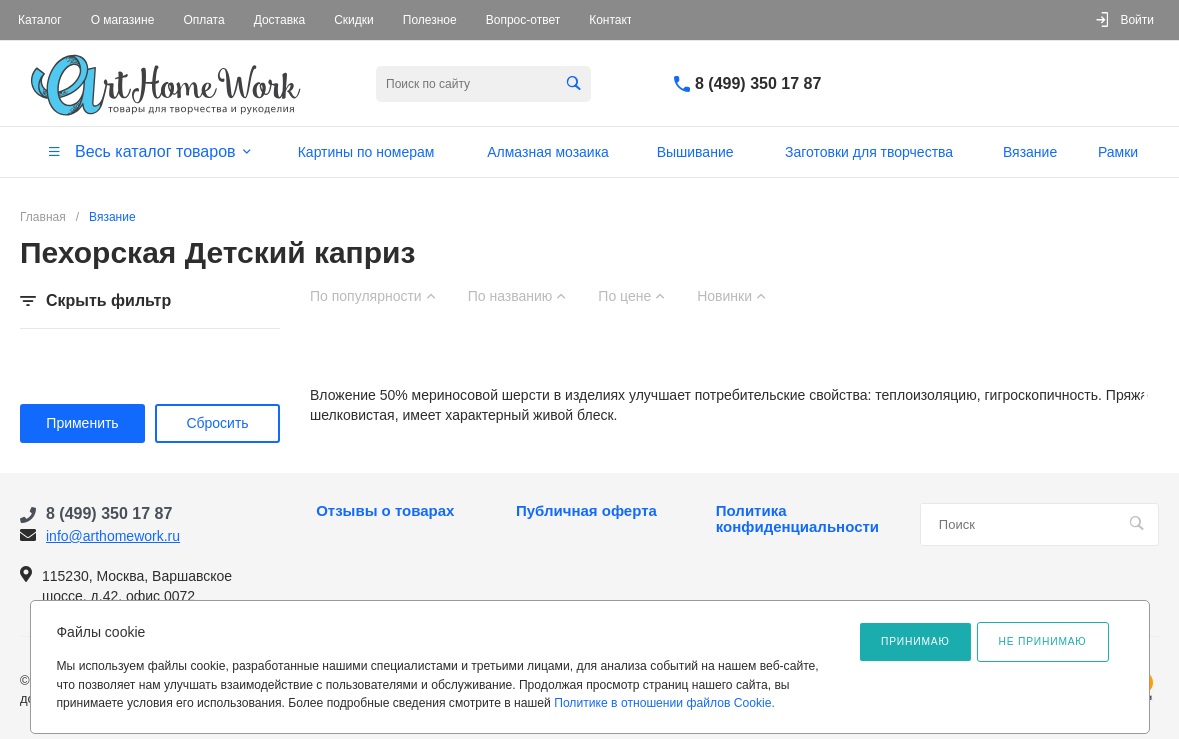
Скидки (354, 20)
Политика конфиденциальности (797, 519)
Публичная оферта (586, 511)
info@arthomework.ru (113, 536)
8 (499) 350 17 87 (758, 83)
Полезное (430, 20)
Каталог (40, 20)
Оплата (203, 20)
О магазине (123, 20)
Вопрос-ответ (523, 20)
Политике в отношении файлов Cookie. (664, 703)
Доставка (280, 20)
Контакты (615, 20)
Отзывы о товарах (385, 511)
